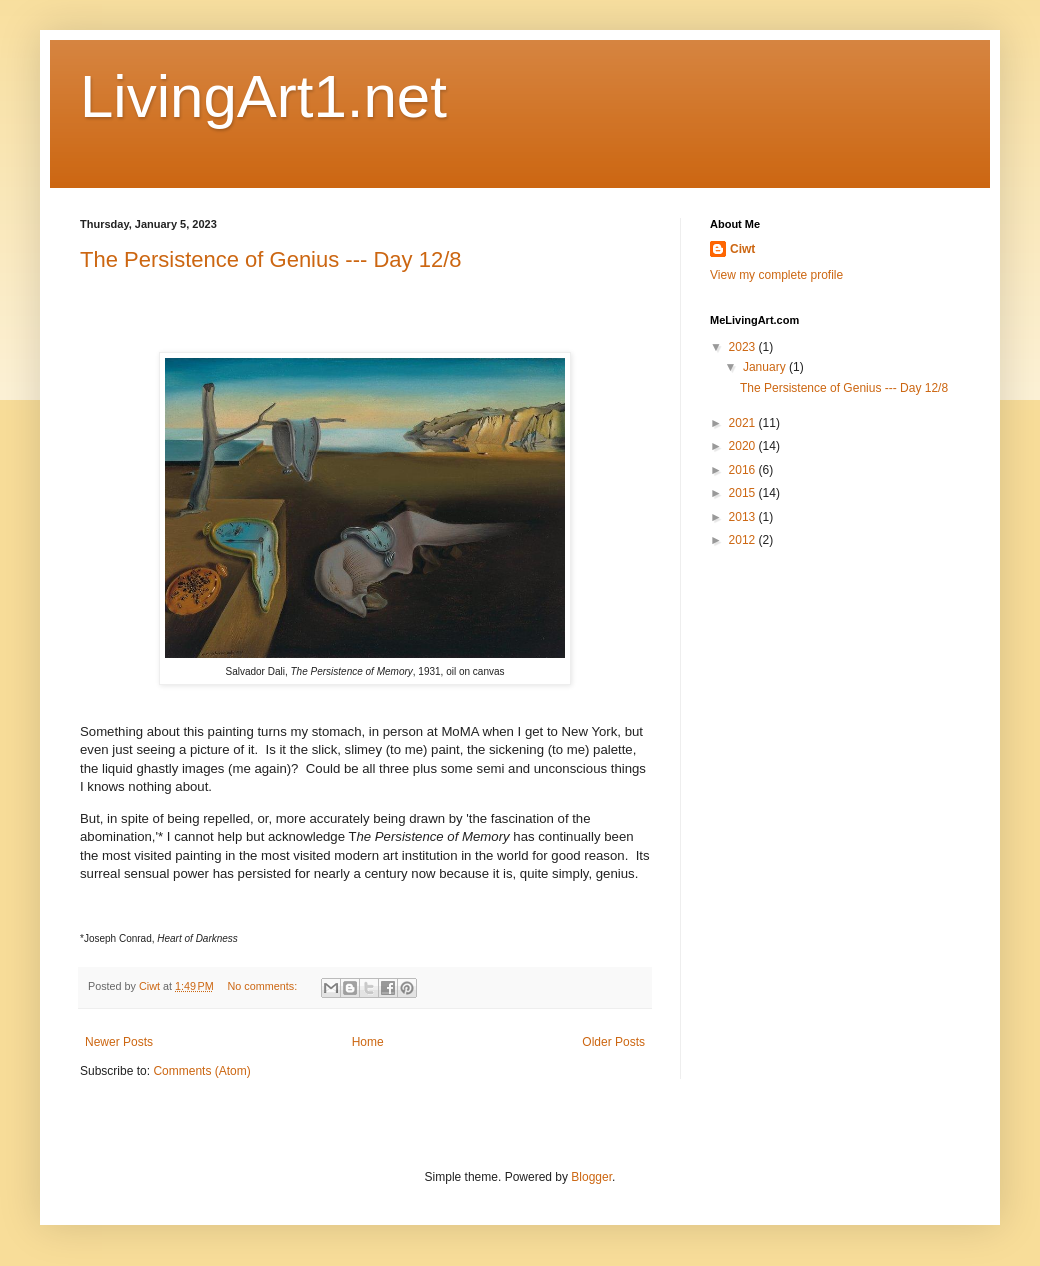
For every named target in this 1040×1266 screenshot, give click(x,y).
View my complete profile (776, 275)
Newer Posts (119, 1042)
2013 (744, 517)
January (766, 367)
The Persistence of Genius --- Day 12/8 (271, 259)
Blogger (591, 1177)
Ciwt (742, 249)
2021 (744, 423)
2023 (744, 347)
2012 (744, 540)
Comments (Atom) (201, 1071)
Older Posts (613, 1042)
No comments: (264, 986)
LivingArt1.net (263, 96)
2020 (744, 446)
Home (368, 1042)
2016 (744, 470)
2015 (744, 493)
